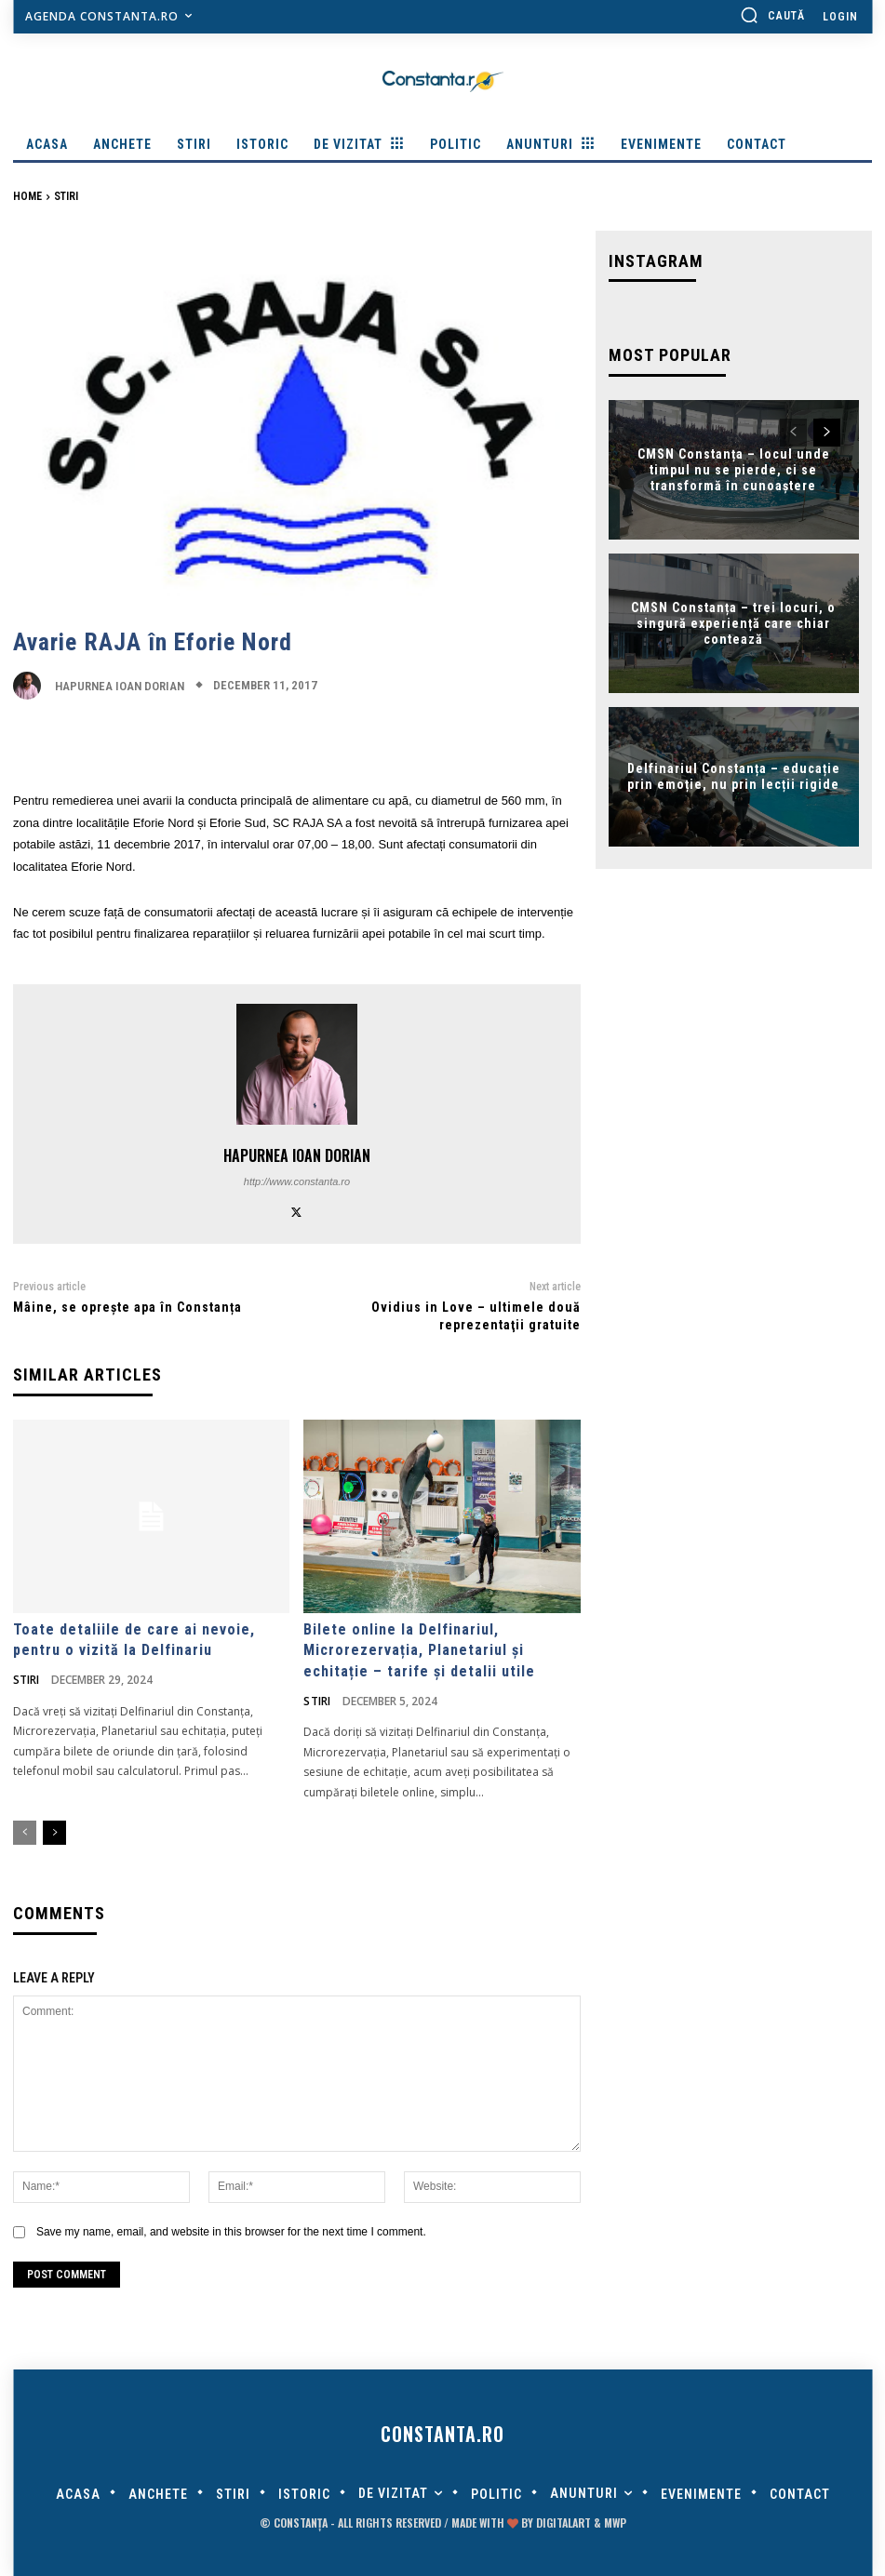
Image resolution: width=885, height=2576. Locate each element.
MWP (615, 2522)
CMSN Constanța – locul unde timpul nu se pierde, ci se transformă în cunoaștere (733, 470)
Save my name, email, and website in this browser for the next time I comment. (231, 2231)
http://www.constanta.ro (297, 1181)
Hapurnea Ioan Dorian (119, 686)
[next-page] (54, 1834)
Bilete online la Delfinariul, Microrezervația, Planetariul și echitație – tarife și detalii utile (419, 1650)
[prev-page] (24, 1834)
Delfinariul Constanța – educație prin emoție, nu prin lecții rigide (733, 776)
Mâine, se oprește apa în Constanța (127, 1307)
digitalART (563, 2522)
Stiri (66, 196)
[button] (772, 15)
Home (27, 196)
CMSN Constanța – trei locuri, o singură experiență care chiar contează (733, 623)
